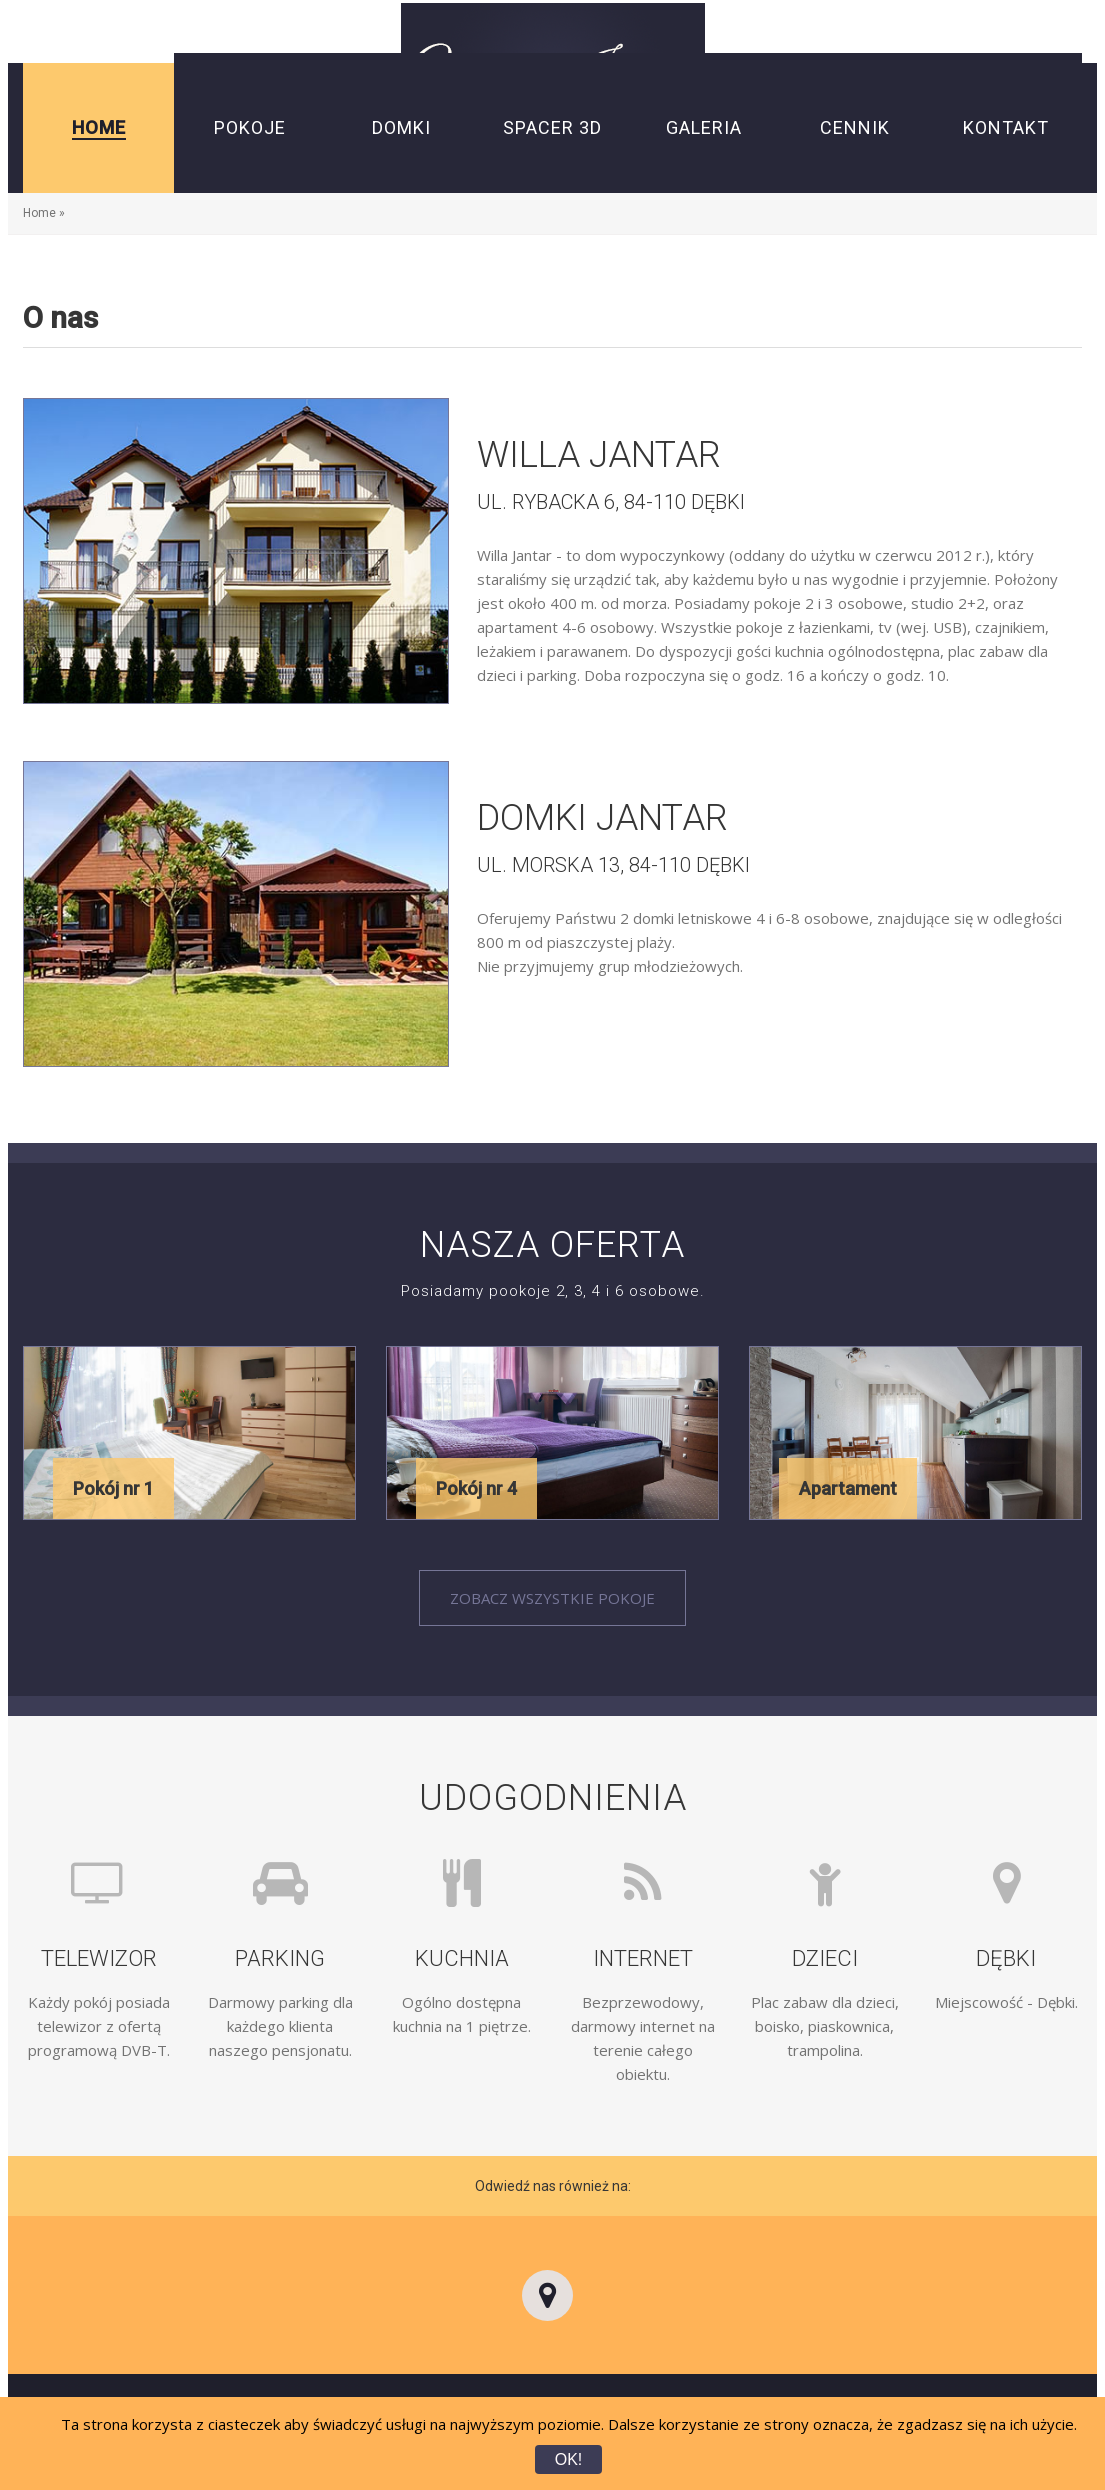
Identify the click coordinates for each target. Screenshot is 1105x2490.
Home (39, 213)
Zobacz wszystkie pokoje (552, 1598)
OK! (569, 2459)
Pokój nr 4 (476, 1488)
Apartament (848, 1488)
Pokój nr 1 (113, 1488)
